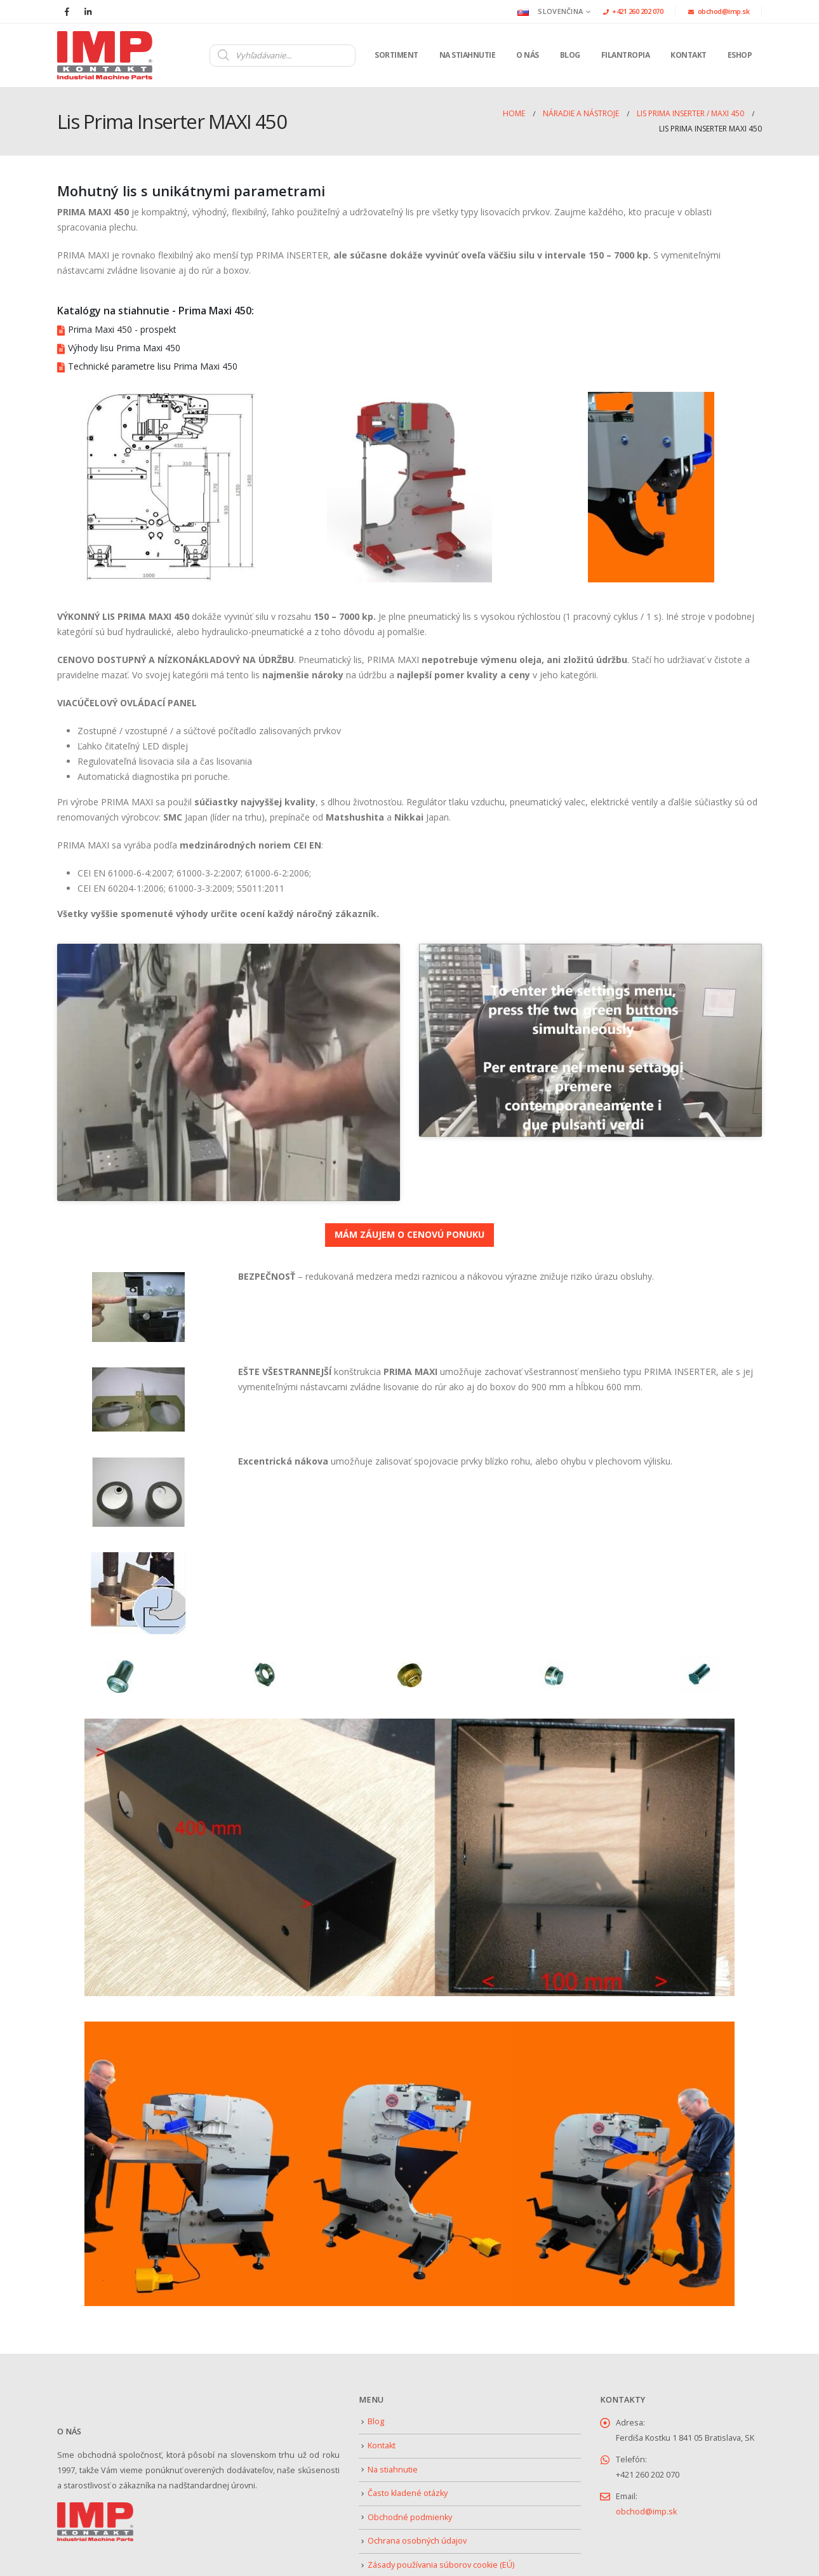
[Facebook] (67, 11)
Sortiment (396, 55)
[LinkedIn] (88, 11)
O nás (527, 55)
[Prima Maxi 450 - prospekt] (409, 329)
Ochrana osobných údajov (417, 2476)
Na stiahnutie (467, 55)
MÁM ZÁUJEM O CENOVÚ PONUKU (409, 1170)
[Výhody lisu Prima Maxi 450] (409, 348)
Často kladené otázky (408, 2429)
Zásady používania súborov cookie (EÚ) (441, 2500)
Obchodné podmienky (410, 2453)
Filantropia (625, 55)
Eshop (740, 55)
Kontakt (688, 55)
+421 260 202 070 (633, 11)
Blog (570, 55)
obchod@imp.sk (718, 11)
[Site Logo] (104, 55)
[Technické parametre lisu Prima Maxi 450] (409, 366)
